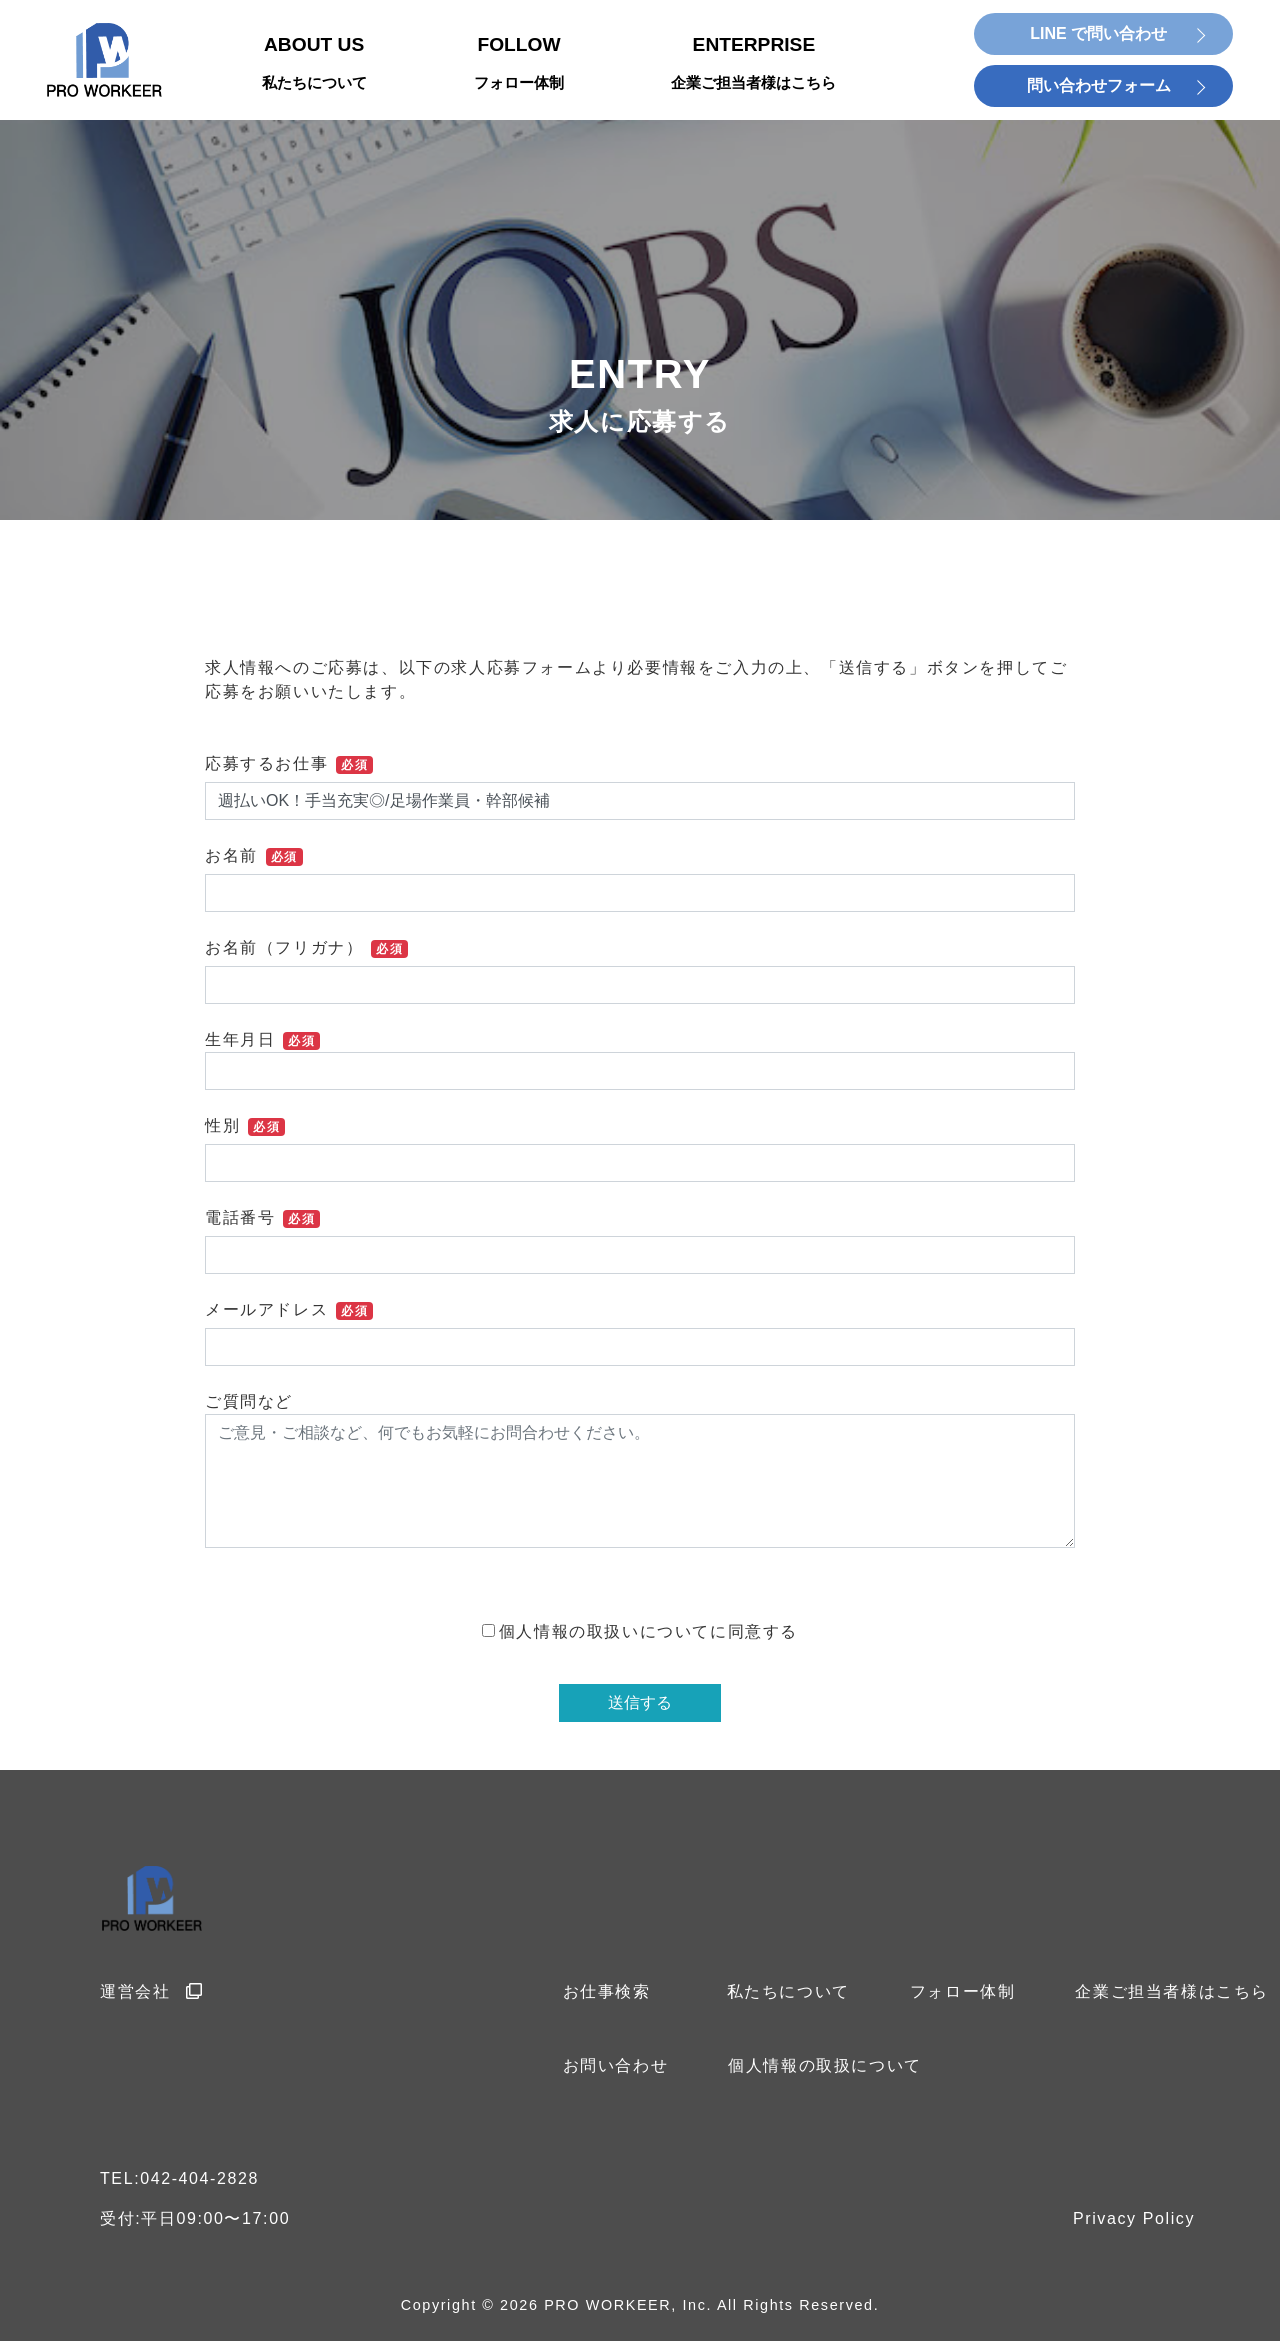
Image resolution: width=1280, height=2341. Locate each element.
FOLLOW (519, 64)
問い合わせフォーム (1099, 85)
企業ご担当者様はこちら (1172, 1991)
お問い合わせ (616, 2065)
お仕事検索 (607, 1991)
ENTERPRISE (753, 64)
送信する (640, 1702)
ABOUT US (314, 64)
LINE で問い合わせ (1098, 33)
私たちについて (788, 1991)
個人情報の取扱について (825, 2065)
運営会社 (152, 1991)
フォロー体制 (963, 1991)
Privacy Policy (1134, 2218)
